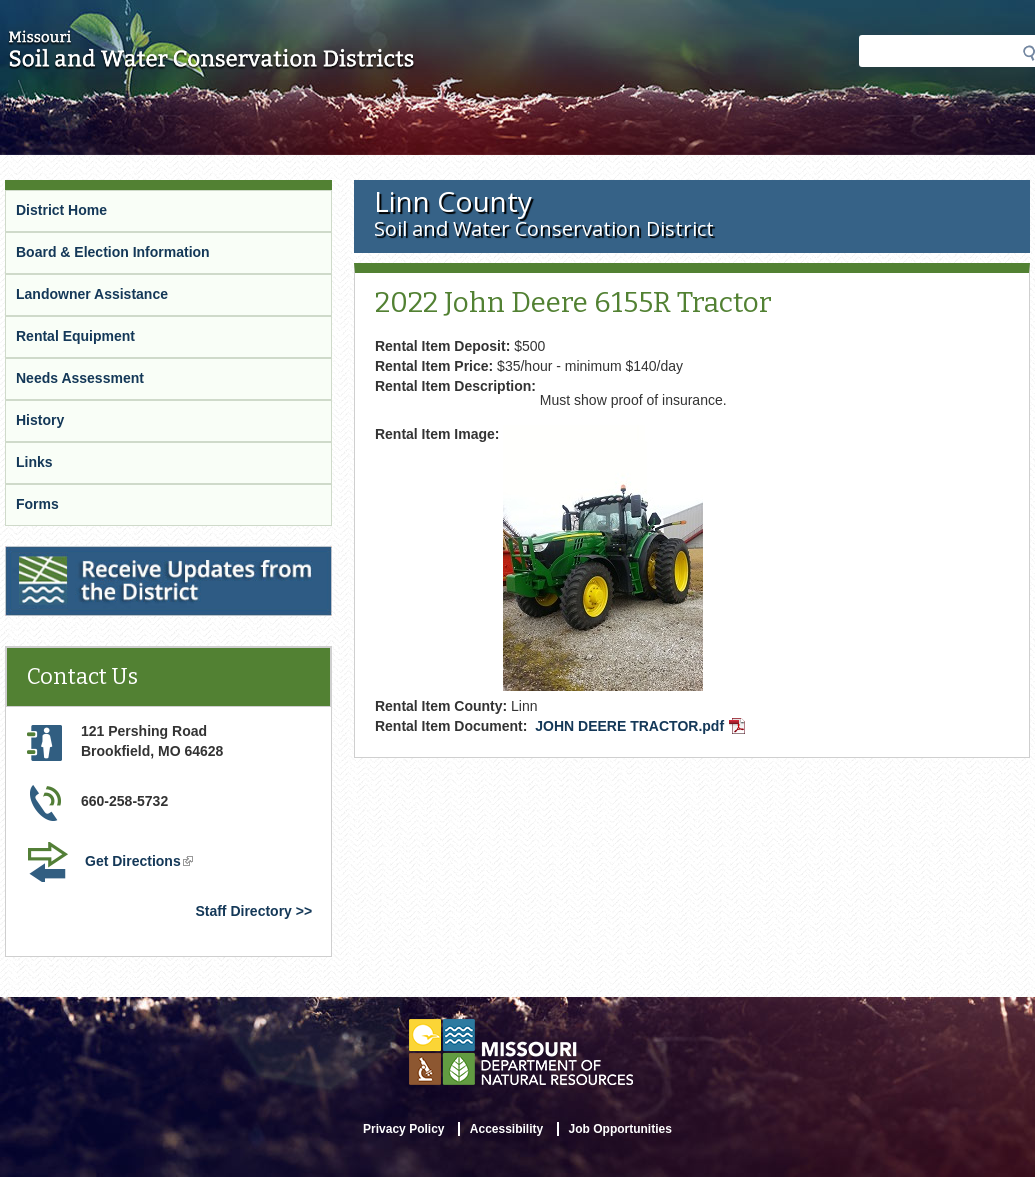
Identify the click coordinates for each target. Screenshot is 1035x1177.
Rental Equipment (75, 336)
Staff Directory (243, 911)
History (40, 420)
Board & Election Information (113, 252)
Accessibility (506, 1129)
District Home (61, 210)
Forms (37, 504)
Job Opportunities (620, 1129)
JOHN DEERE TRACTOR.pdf (642, 728)
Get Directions (141, 863)
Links (34, 462)
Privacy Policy (403, 1129)
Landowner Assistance (92, 294)
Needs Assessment (80, 378)
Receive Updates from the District (121, 559)
